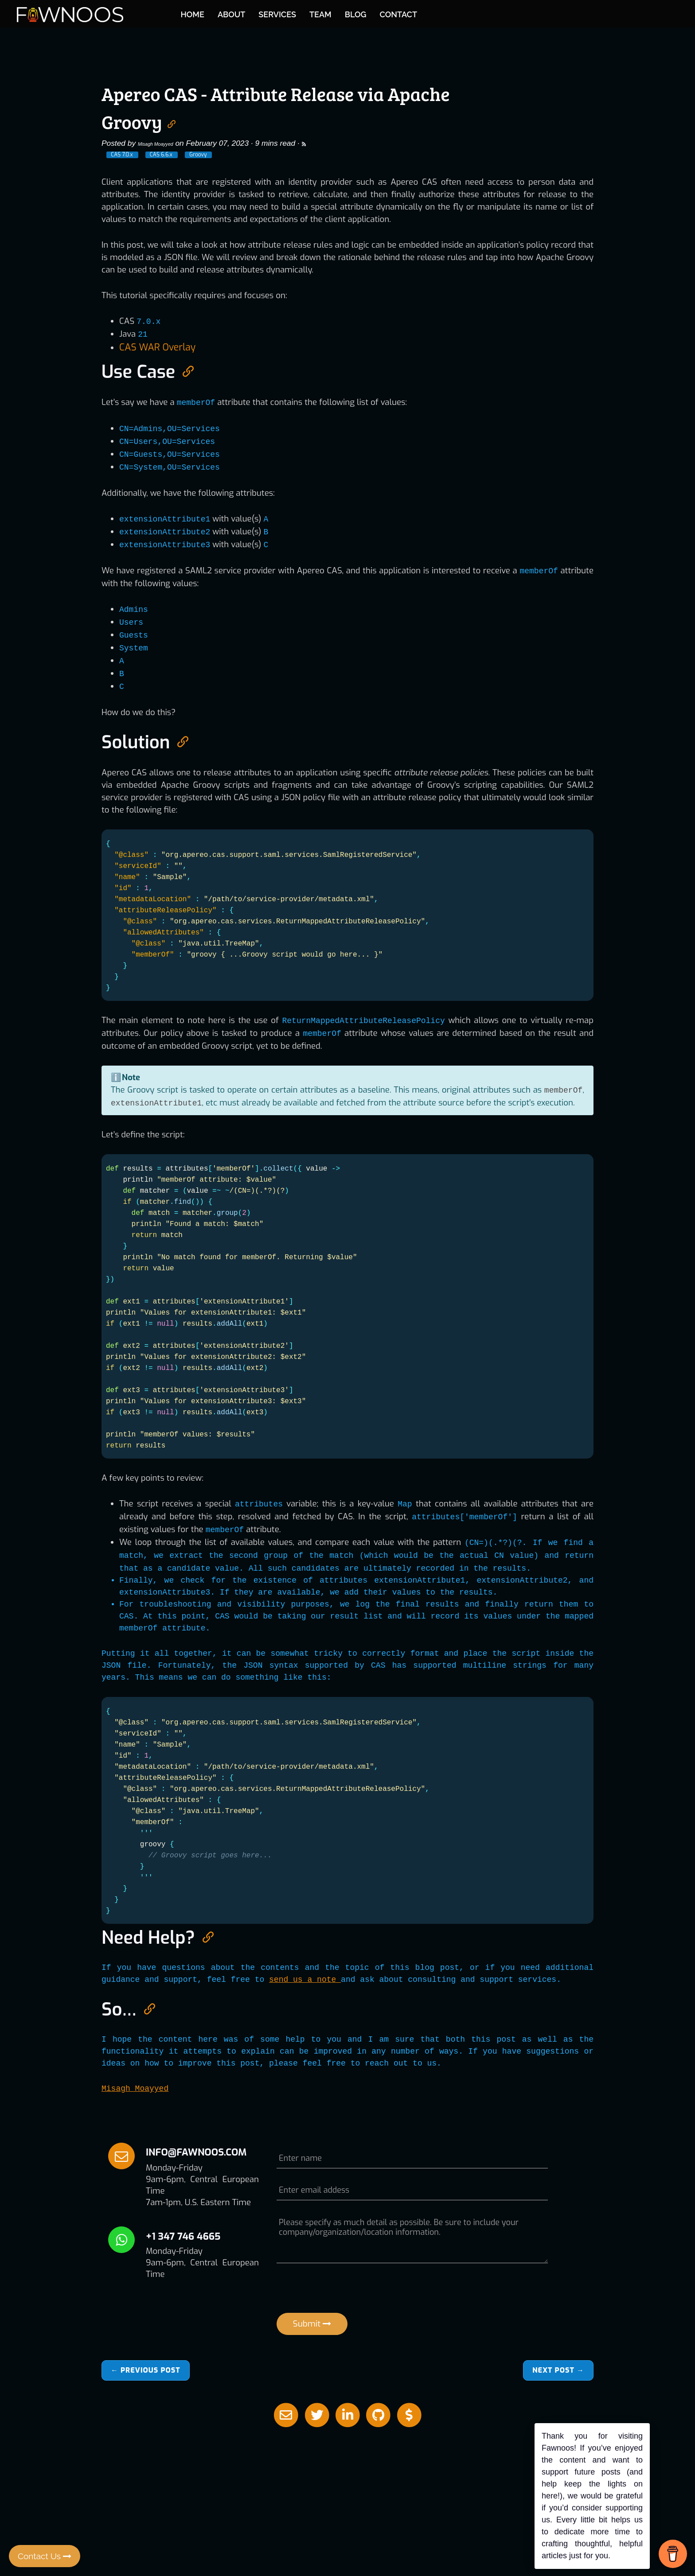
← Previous (145, 2369)
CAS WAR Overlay (153, 346)
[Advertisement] (347, 2485)
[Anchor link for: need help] (204, 1935)
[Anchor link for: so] (145, 2006)
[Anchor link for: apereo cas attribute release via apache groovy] (171, 121)
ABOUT (341, 12)
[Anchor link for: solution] (178, 739)
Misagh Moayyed (167, 143)
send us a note (305, 1978)
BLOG (465, 12)
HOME (302, 12)
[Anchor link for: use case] (184, 369)
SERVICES (387, 12)
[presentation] (344, 2290)
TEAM (430, 12)
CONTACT (508, 12)
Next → (558, 2369)
